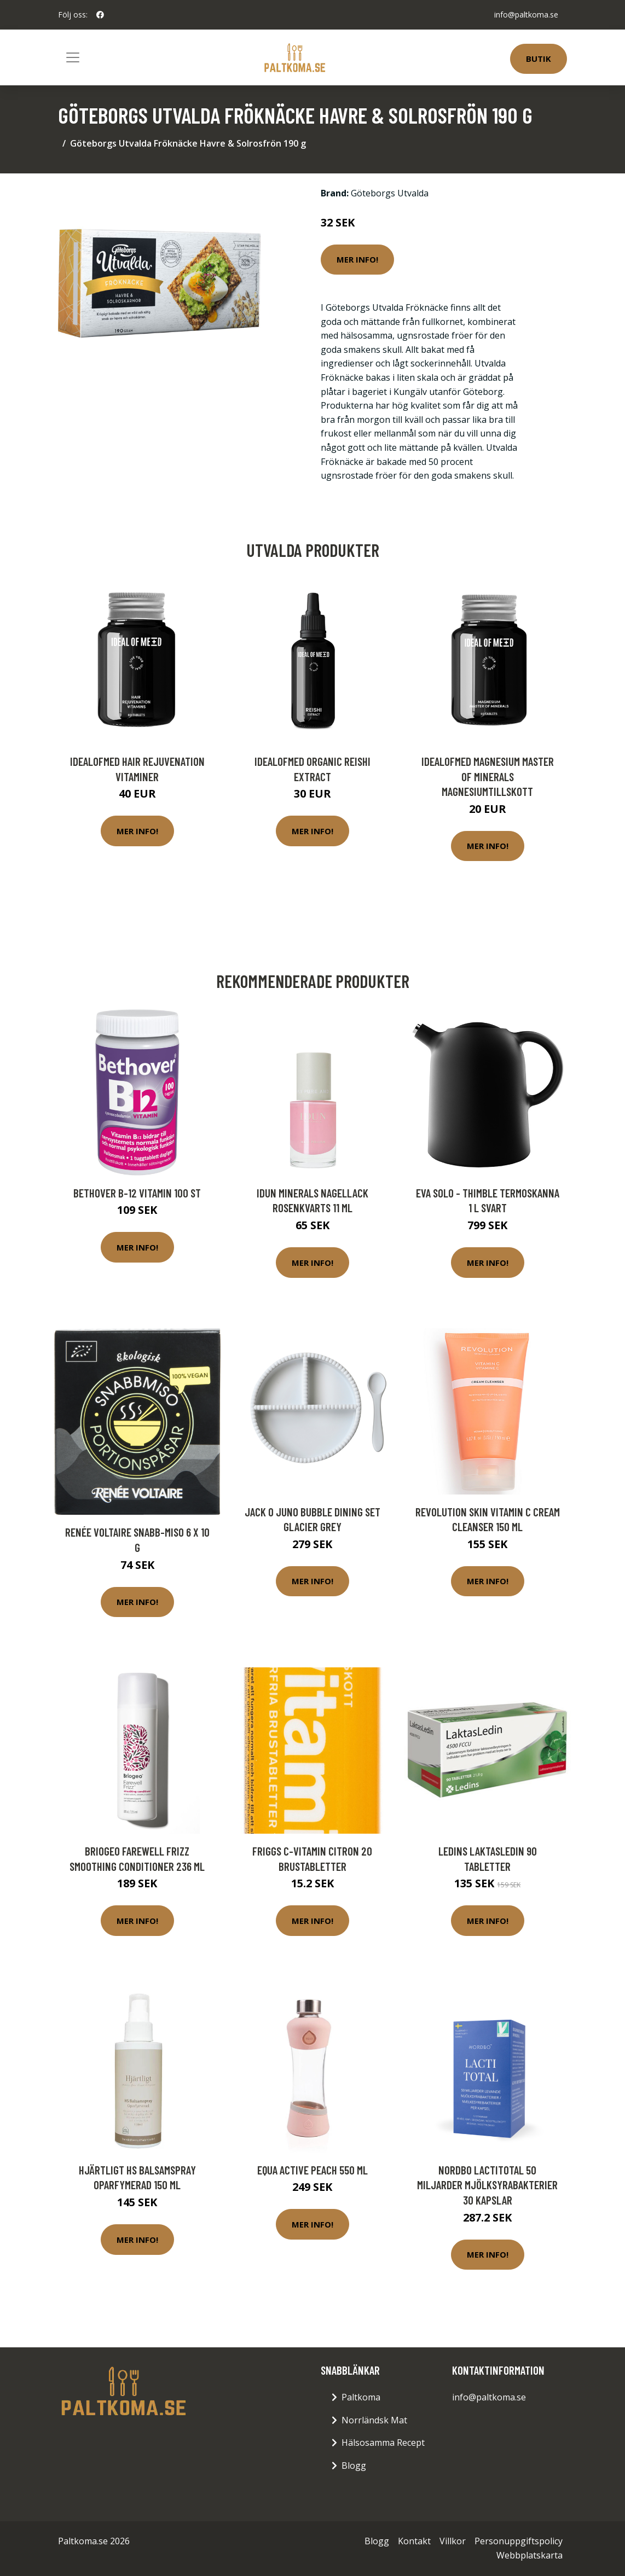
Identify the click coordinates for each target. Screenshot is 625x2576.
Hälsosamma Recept (383, 2443)
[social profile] (100, 14)
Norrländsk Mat (374, 2420)
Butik (538, 58)
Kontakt (414, 2541)
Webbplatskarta (529, 2555)
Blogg (354, 2465)
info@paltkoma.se (526, 14)
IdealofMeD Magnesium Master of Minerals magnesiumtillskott (487, 776)
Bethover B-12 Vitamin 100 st (137, 1193)
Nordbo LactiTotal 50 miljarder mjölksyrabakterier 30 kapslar (487, 2185)
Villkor (452, 2541)
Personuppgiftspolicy (518, 2541)
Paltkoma (361, 2397)
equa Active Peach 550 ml (312, 2170)
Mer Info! (357, 259)
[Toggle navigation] (73, 57)
